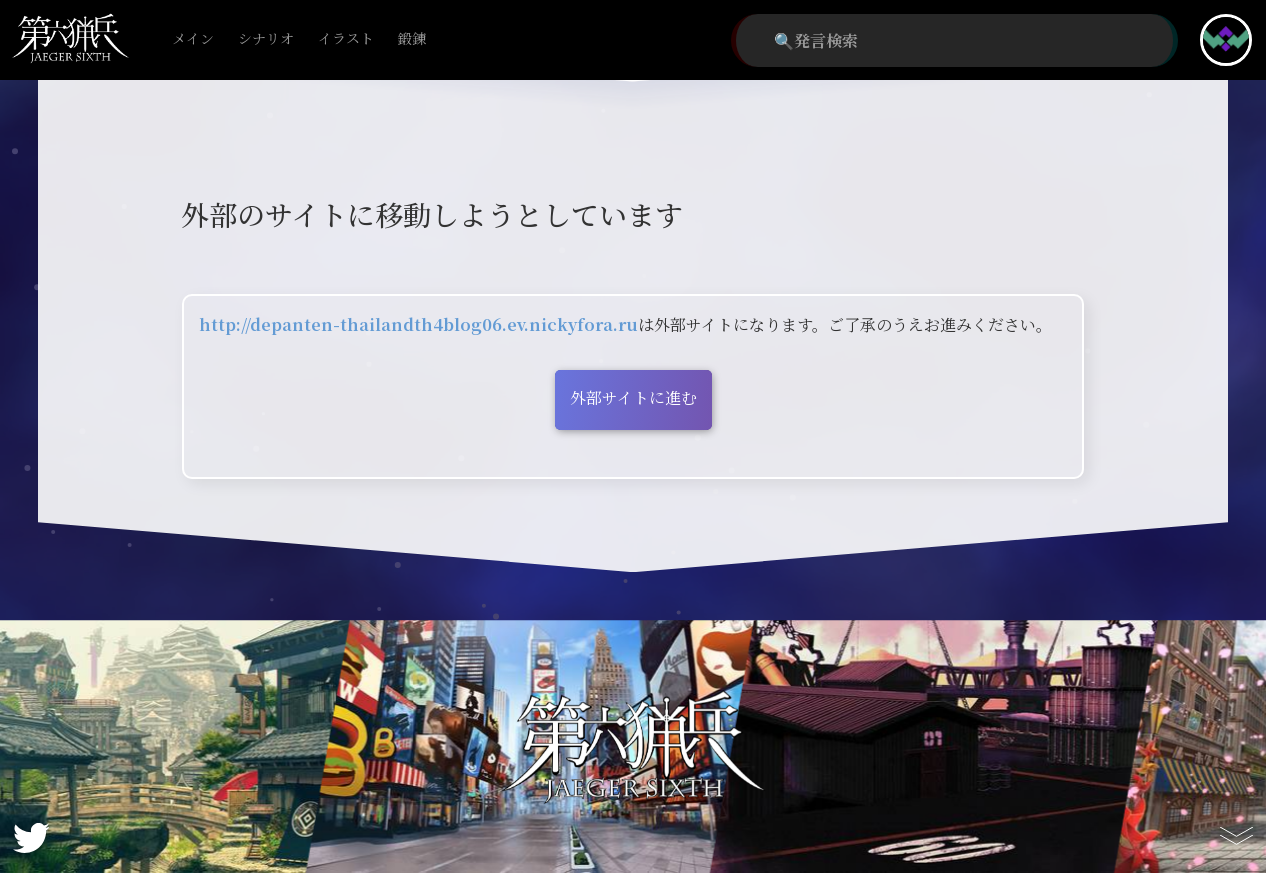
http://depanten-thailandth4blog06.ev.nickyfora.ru (418, 324)
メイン (193, 39)
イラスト (346, 39)
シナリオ (266, 39)
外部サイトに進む (633, 397)
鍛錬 (412, 39)
